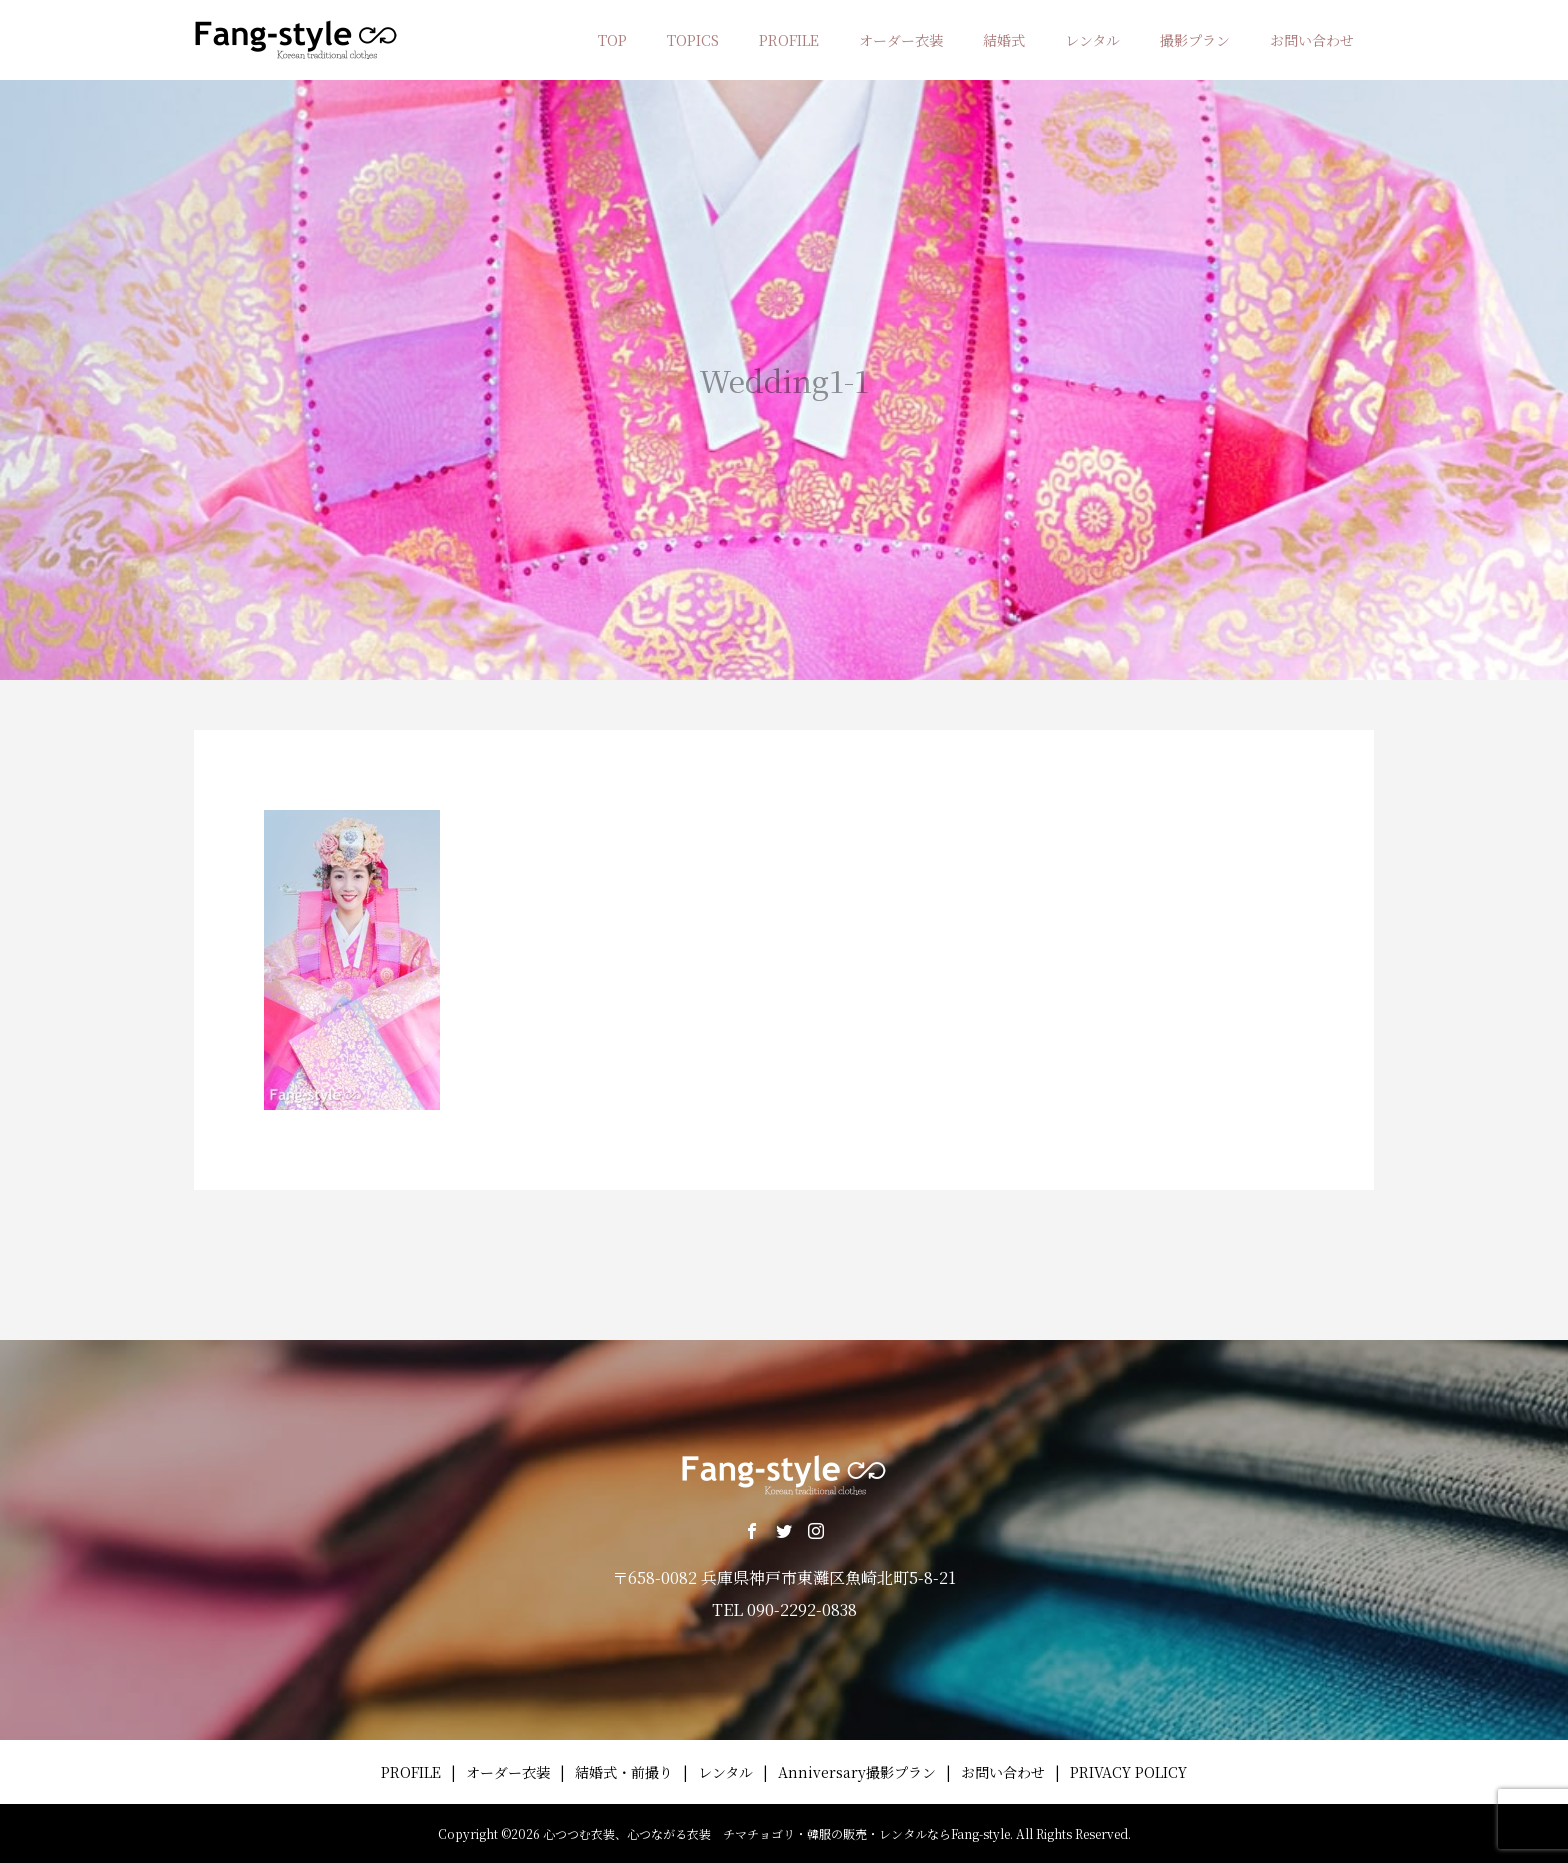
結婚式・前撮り (624, 1772)
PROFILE (789, 40)
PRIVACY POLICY (1128, 1772)
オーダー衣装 (901, 40)
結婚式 (1004, 40)
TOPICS (693, 40)
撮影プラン (1195, 40)
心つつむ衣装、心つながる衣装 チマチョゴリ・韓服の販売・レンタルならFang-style (776, 1833)
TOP (612, 40)
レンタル (1092, 40)
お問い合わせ (1312, 40)
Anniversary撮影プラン (857, 1772)
